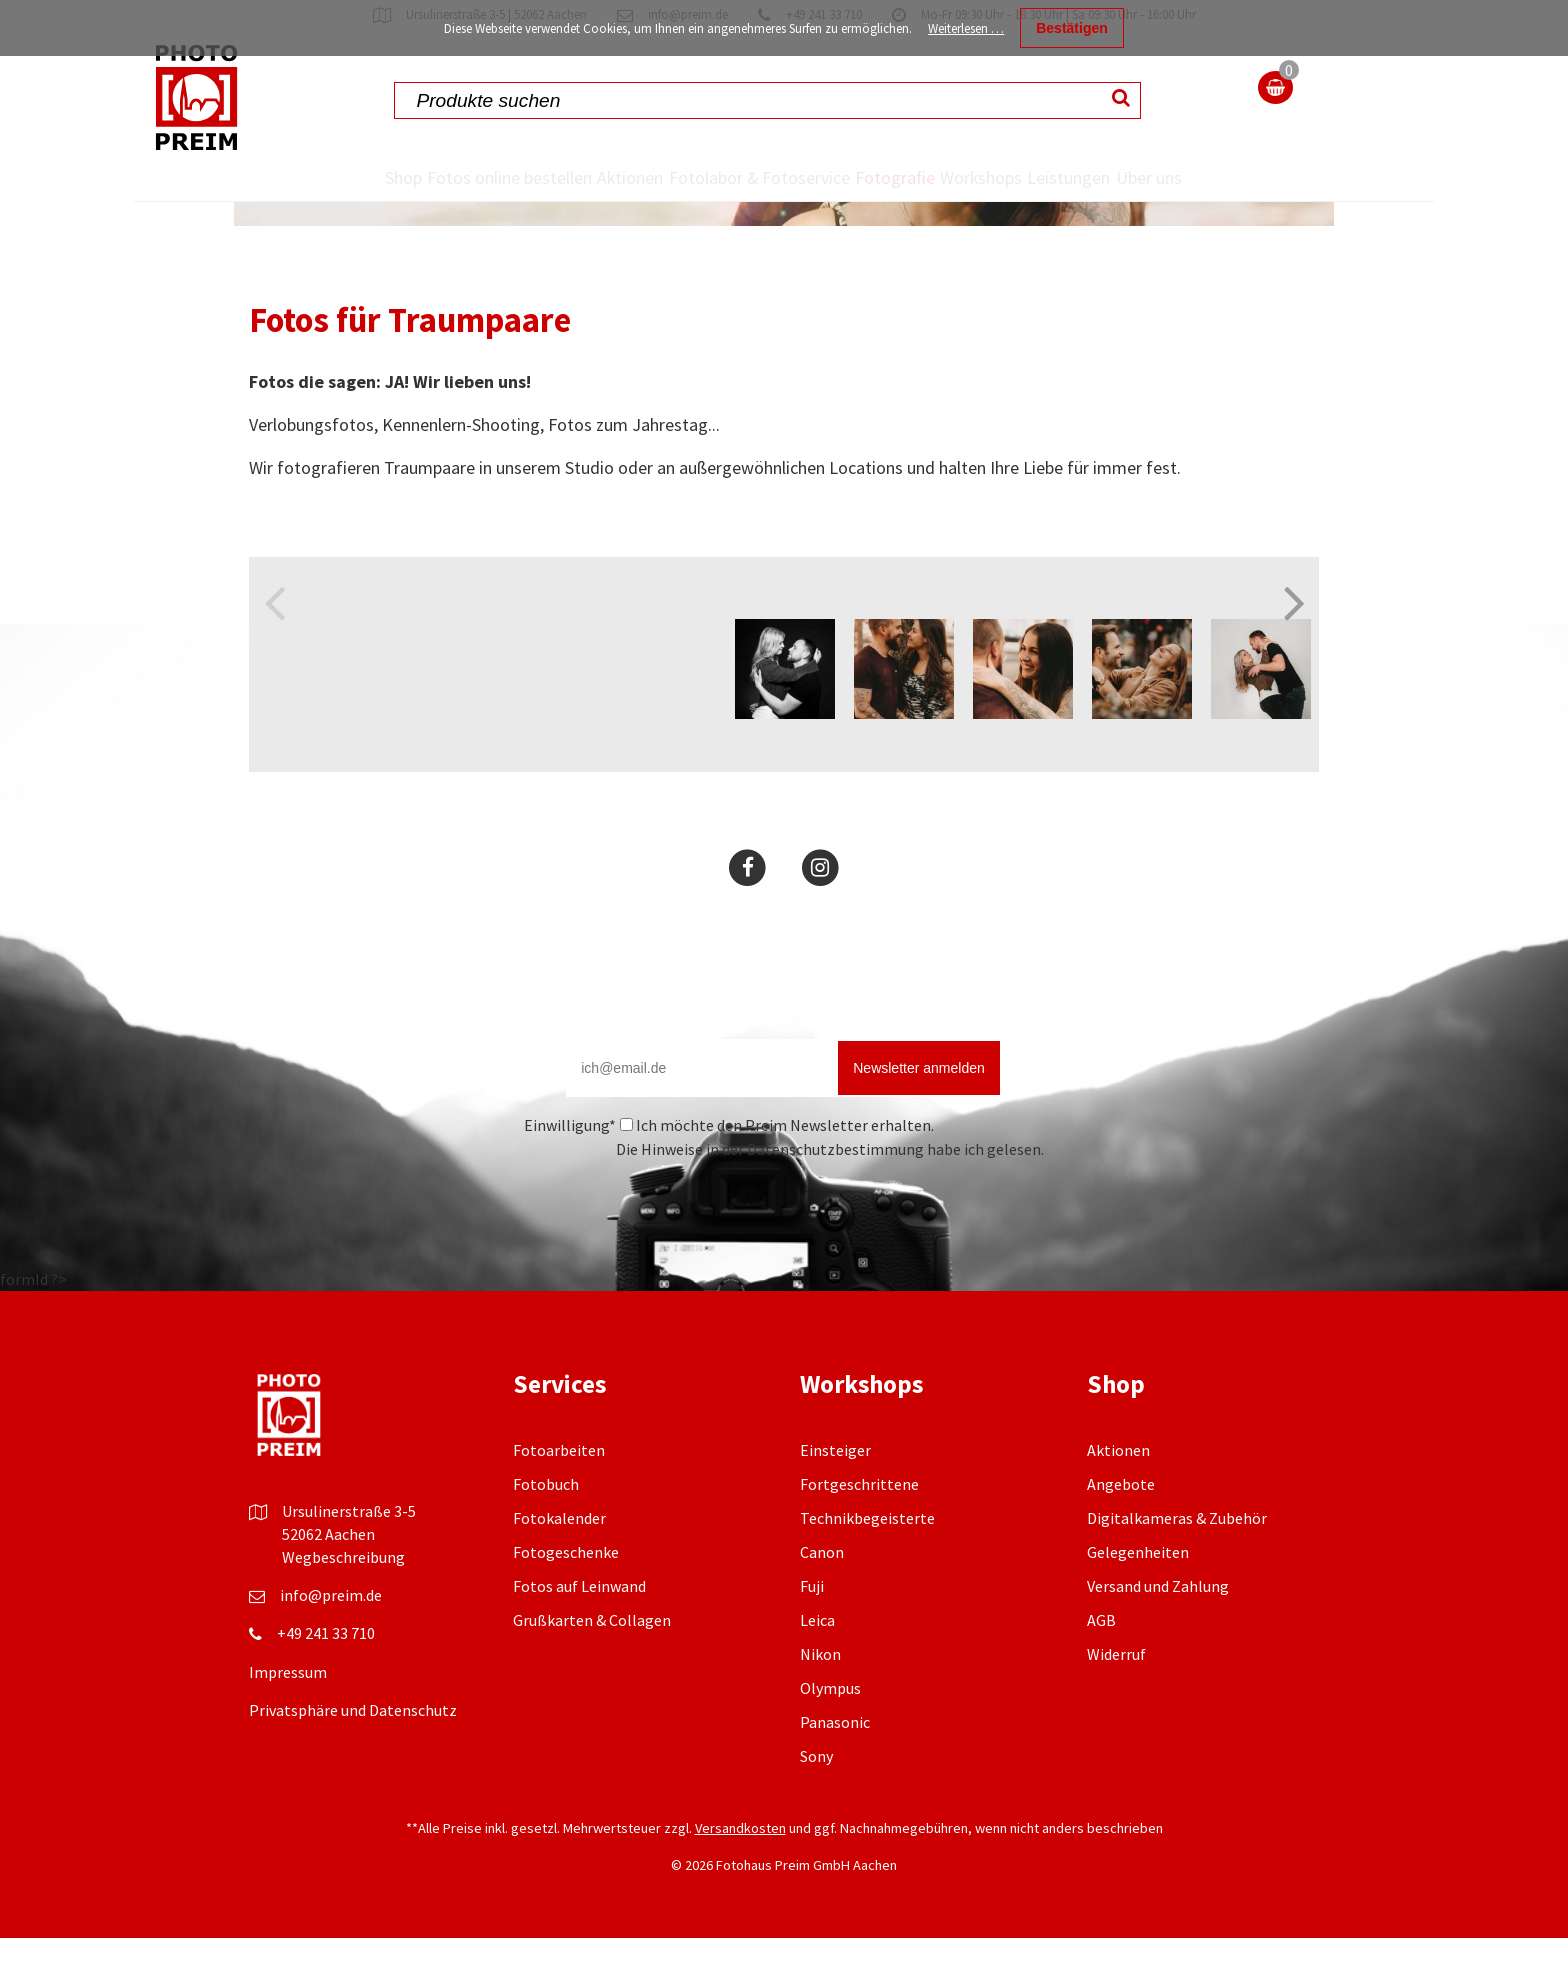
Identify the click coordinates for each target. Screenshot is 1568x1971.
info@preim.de (331, 1640)
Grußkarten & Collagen (592, 1665)
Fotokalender (559, 1563)
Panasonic (835, 1767)
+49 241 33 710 (326, 1678)
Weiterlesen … (966, 28)
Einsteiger (835, 1495)
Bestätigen (1072, 28)
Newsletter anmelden (919, 1113)
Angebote (1121, 1529)
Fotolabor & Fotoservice (707, 200)
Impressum (288, 1717)
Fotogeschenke (566, 1597)
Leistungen (1112, 178)
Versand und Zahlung (1158, 1631)
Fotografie (870, 178)
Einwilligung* (570, 1170)
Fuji (812, 1631)
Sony (816, 1801)
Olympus (830, 1733)
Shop (337, 178)
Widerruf (1116, 1699)
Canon (822, 1597)
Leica (817, 1665)
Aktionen (589, 178)
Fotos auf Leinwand (579, 1631)
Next (1294, 632)
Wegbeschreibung (343, 1602)
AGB (1101, 1665)
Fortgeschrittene (859, 1529)
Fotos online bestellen (443, 200)
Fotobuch (546, 1529)
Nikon (820, 1699)
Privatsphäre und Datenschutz (353, 1755)
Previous (274, 632)
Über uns (1212, 200)
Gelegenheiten (1138, 1597)
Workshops (990, 178)
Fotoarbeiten (559, 1495)
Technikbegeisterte (867, 1563)
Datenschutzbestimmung (835, 1194)
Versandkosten (740, 1873)
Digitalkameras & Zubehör (1177, 1563)
